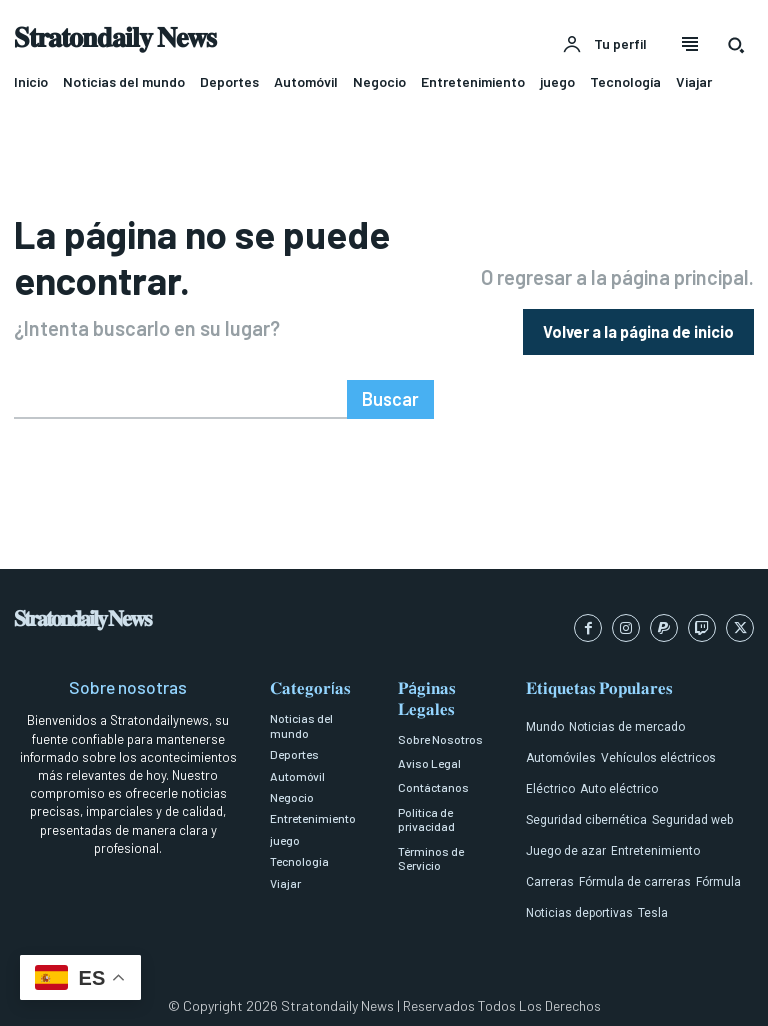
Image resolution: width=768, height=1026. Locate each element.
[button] (736, 45)
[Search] (393, 391)
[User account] (604, 45)
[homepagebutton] (638, 327)
